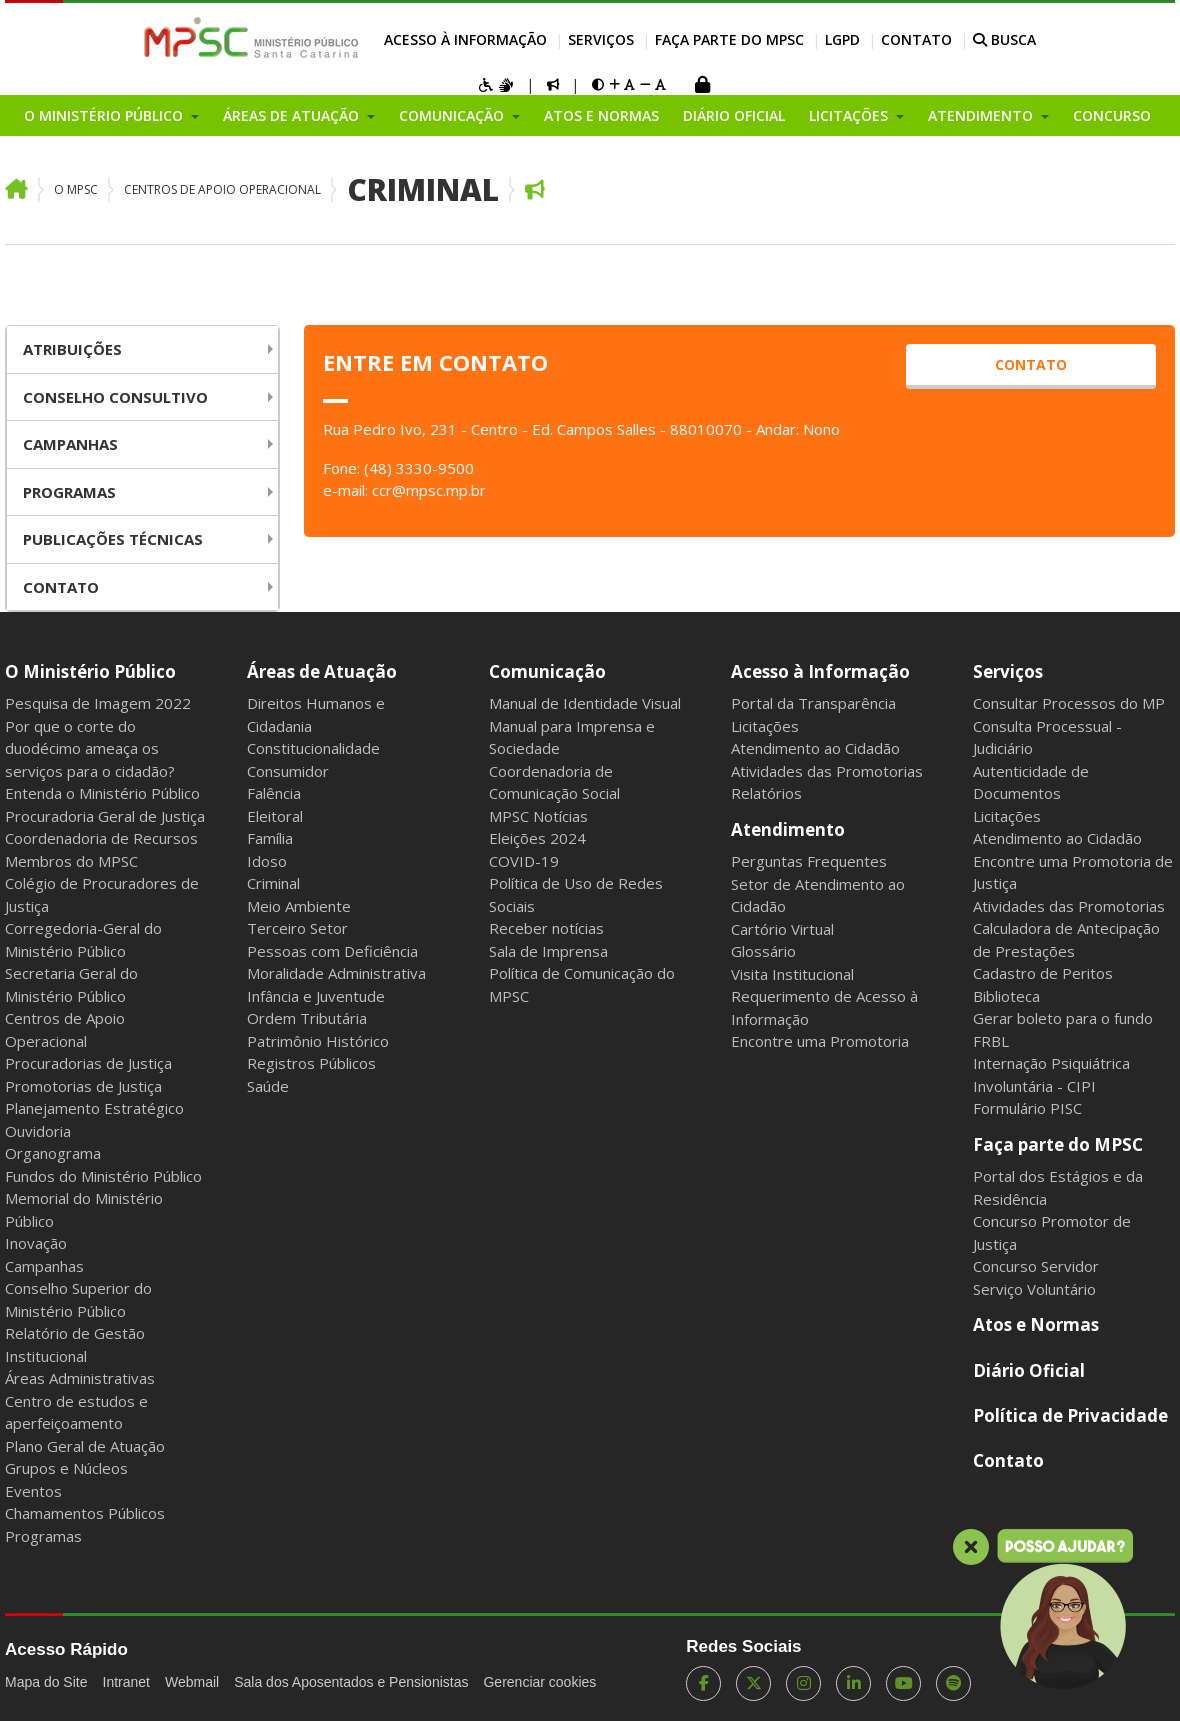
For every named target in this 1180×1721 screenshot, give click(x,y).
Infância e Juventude (316, 996)
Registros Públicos (311, 1063)
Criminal (423, 189)
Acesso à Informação (465, 39)
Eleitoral (275, 816)
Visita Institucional (792, 974)
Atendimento (788, 829)
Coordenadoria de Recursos (101, 838)
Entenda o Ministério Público (102, 793)
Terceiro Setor (297, 928)
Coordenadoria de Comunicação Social (554, 782)
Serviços (601, 39)
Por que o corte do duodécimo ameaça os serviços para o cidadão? (90, 748)
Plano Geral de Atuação (85, 1446)
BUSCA (1004, 39)
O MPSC (76, 189)
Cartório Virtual (782, 929)
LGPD (842, 39)
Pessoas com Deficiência (332, 951)
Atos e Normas (601, 115)
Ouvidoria (38, 1131)
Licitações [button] (850, 115)
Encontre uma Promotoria (820, 1041)
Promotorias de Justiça (83, 1086)
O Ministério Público (90, 671)
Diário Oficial (734, 115)
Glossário (763, 951)
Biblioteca (1006, 996)
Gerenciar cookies (539, 1682)
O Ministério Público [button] (105, 115)
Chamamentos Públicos (85, 1513)
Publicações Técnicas (113, 539)
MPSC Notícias (538, 816)
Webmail (192, 1682)
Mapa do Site (46, 1682)
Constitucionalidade (313, 748)
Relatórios (766, 793)
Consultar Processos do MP (1069, 703)
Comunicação (547, 671)
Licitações (765, 726)
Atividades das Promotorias (827, 771)
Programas (69, 492)
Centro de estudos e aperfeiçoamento (76, 1412)
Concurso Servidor (1036, 1266)
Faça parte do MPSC (729, 39)
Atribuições (72, 349)
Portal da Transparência (813, 703)
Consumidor (288, 771)
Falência (274, 793)
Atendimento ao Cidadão (815, 748)
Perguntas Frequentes (809, 861)
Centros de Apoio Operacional (222, 189)
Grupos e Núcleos (66, 1468)
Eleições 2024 (537, 838)
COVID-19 (524, 861)
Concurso (1112, 115)
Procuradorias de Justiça (88, 1063)
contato (1031, 364)
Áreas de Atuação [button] (293, 115)
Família (270, 838)
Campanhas (70, 444)
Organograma (53, 1153)
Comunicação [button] (453, 115)
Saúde (268, 1086)
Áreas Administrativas (80, 1378)
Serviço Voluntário (1034, 1289)
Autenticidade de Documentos (1031, 782)
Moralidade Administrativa (336, 973)
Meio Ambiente (299, 906)
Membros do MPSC (71, 861)
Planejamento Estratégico (94, 1108)
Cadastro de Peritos (1043, 973)
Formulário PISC (1027, 1108)
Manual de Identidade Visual (585, 703)
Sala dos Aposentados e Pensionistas (351, 1682)
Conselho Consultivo (115, 397)
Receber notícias (546, 928)
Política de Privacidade (1070, 1415)
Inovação (36, 1243)
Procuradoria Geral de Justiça (105, 816)
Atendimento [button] (982, 115)
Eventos (33, 1491)
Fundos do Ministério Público (103, 1176)
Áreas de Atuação (322, 671)
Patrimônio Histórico (318, 1041)
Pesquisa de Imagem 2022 (98, 703)
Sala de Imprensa (548, 951)
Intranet (126, 1682)
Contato (916, 39)
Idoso (267, 861)
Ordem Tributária (307, 1018)
